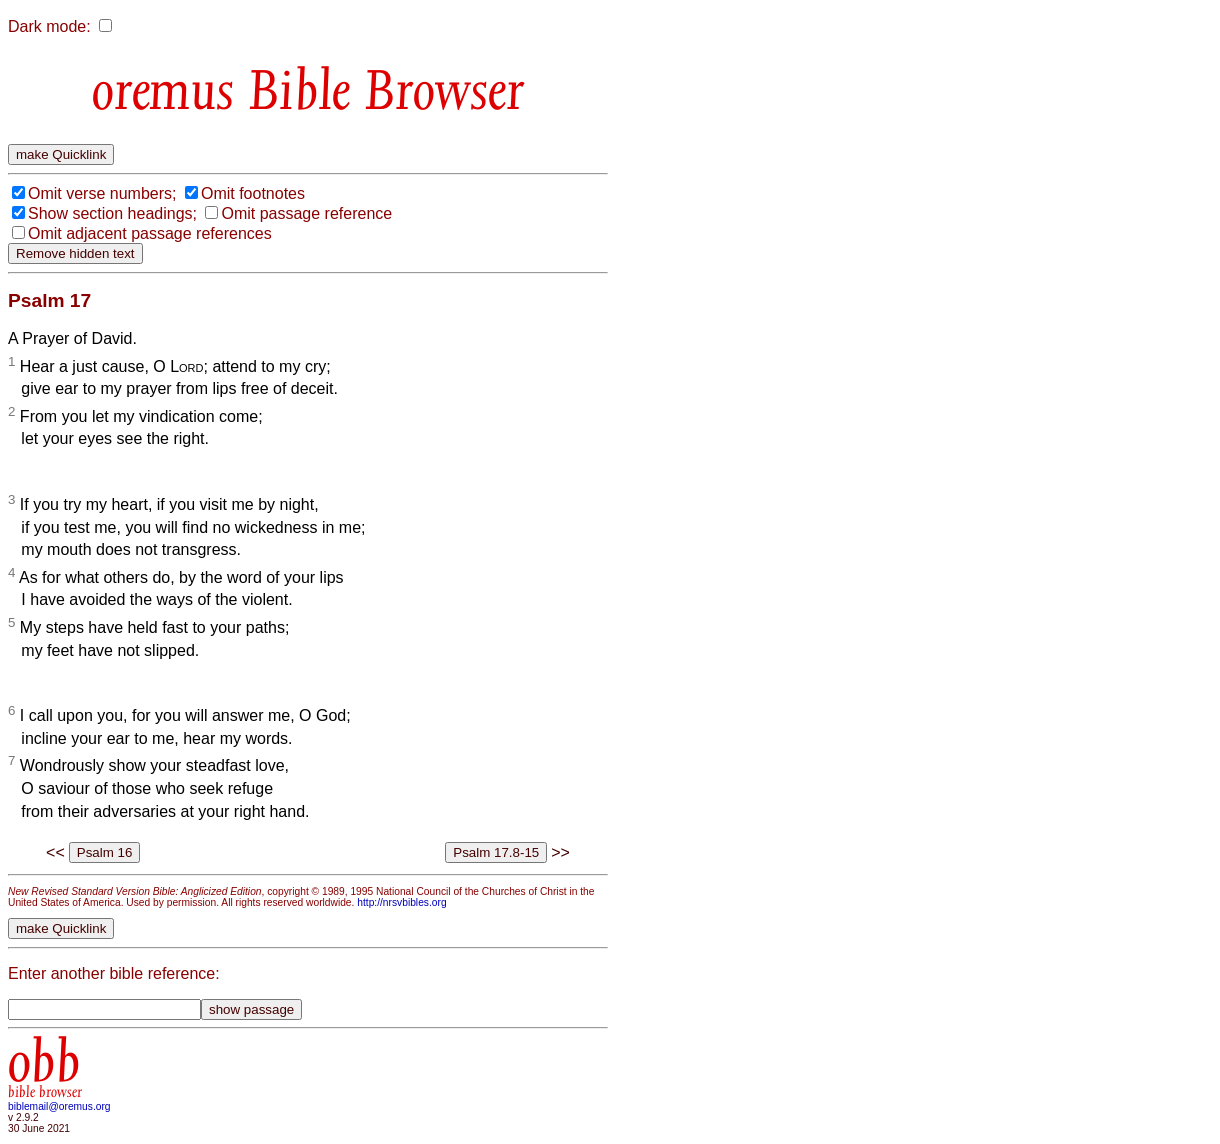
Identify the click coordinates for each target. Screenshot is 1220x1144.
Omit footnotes (253, 193)
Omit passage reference (306, 213)
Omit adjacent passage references (150, 233)
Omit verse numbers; (102, 193)
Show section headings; (112, 213)
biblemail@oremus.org (59, 1106)
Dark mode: (49, 26)
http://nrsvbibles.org (401, 902)
